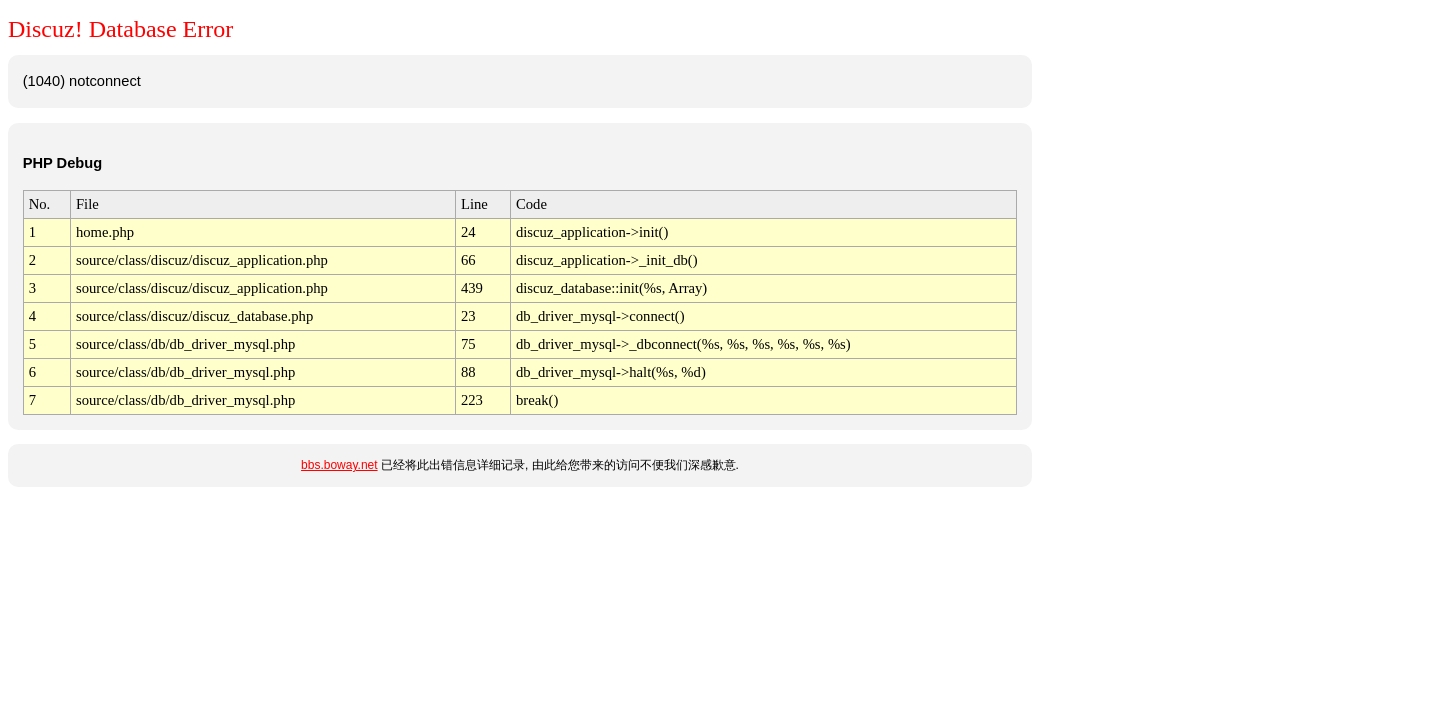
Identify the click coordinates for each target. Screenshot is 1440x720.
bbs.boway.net (339, 465)
